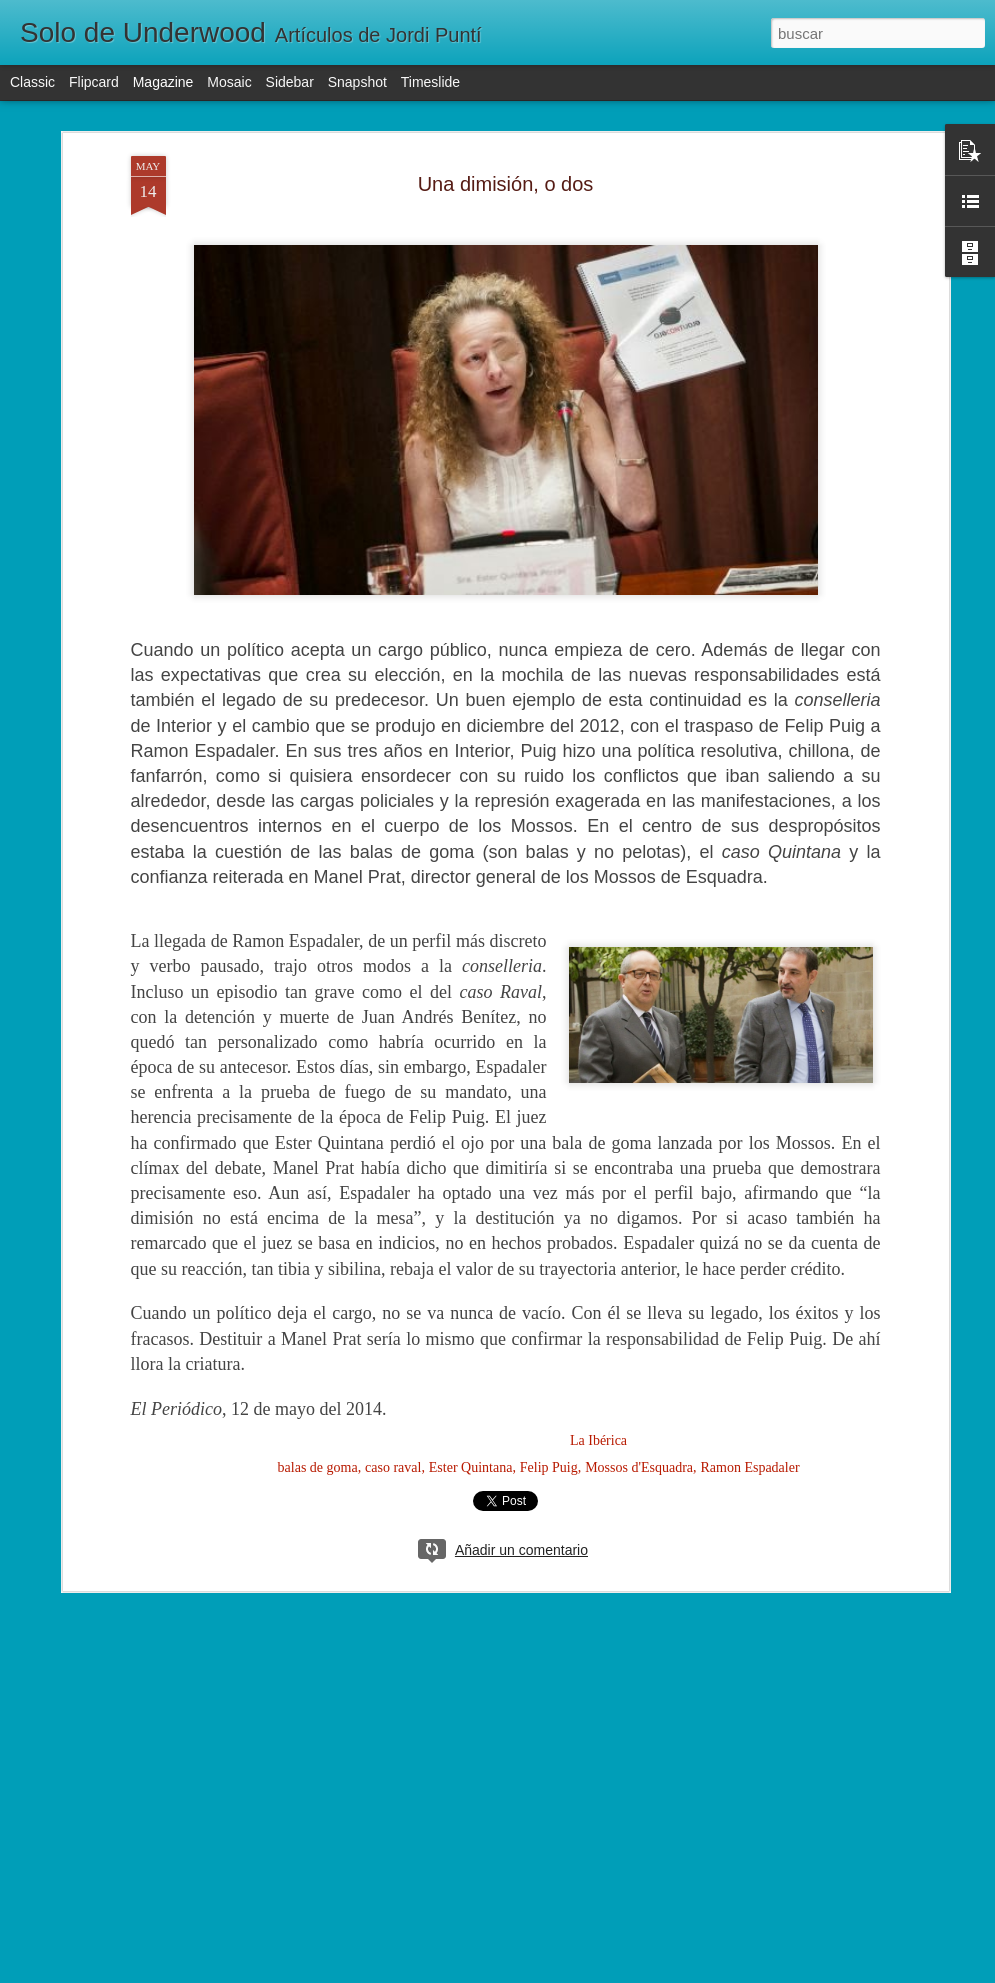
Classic (32, 82)
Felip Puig (549, 1467)
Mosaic (229, 82)
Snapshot (357, 82)
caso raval (393, 1467)
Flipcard (94, 82)
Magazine (163, 82)
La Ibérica (598, 1440)
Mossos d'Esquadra (639, 1467)
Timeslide (430, 82)
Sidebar (290, 82)
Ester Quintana (471, 1467)
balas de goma (318, 1467)
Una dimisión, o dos (506, 184)
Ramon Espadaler (749, 1467)
